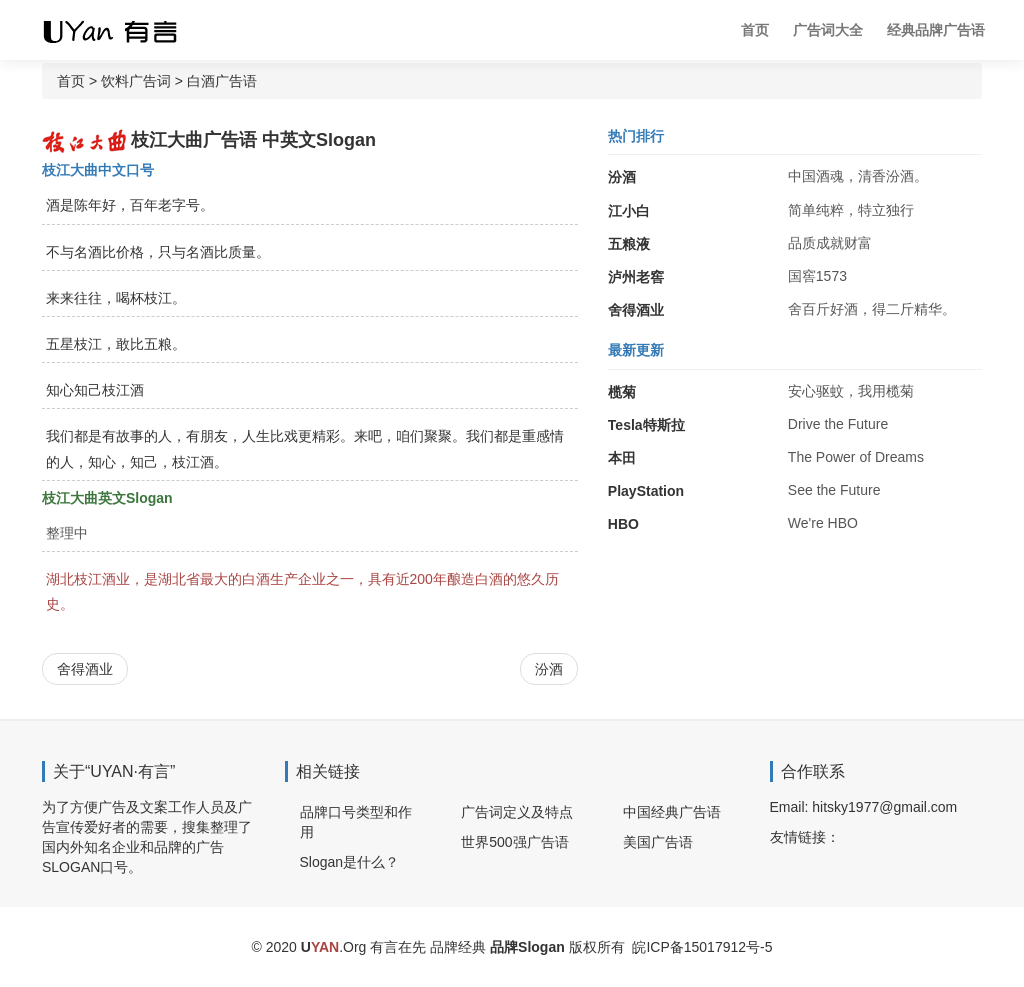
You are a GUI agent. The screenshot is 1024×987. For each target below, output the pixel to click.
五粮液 (629, 244)
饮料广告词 (136, 81)
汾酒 (549, 669)
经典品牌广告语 (936, 30)
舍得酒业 (85, 669)
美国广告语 (658, 842)
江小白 (629, 211)
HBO (623, 524)
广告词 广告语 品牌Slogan (127, 30)
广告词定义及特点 (517, 812)
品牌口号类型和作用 (356, 822)
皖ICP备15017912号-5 (702, 947)
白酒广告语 (222, 81)
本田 (622, 458)
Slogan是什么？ (350, 862)
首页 (755, 30)
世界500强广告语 (514, 842)
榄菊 (622, 392)
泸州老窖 (636, 277)
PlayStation (646, 491)
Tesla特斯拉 (646, 425)
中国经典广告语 (672, 812)
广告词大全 (828, 30)
